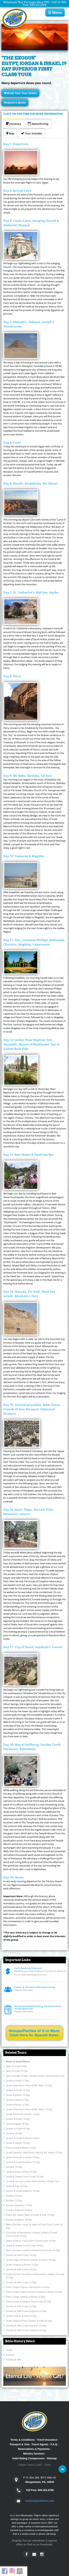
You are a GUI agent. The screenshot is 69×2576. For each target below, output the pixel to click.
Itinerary (15, 124)
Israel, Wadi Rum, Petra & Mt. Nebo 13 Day (29, 2109)
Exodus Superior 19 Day (19, 2219)
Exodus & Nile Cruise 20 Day (21, 2269)
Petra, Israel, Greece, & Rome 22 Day (25, 2296)
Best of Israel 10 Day (17, 2071)
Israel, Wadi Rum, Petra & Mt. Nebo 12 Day (29, 2085)
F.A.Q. (54, 2444)
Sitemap (52, 2458)
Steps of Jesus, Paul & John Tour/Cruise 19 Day (31, 2240)
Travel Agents (39, 2444)
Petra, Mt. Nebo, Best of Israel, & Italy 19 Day (30, 2214)
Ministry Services (33, 2453)
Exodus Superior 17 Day (19, 2205)
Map (11, 133)
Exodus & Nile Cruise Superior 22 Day (26, 2311)
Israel (9, 2350)
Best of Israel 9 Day (16, 2066)
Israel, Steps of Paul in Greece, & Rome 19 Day (31, 2259)
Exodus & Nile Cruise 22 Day (21, 2306)
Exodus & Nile (13, 2359)
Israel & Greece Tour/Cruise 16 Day (25, 2176)
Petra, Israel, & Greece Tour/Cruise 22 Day (28, 2301)
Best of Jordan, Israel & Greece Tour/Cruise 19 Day (33, 2250)
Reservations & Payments (34, 2448)
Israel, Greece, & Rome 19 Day (22, 2264)
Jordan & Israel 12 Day (18, 2090)
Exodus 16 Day (14, 2195)
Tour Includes (33, 133)
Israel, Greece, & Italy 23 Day (21, 2315)
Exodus (10, 2354)
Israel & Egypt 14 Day (17, 2123)
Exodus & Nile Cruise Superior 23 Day (26, 2325)
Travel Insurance (47, 2439)
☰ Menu (55, 13)
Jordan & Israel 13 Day (18, 2119)
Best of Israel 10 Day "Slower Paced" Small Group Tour (35, 2075)
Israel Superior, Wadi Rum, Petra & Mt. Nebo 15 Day (34, 2152)
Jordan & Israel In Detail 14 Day (22, 2138)
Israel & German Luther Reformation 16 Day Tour (32, 2181)
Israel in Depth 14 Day (18, 2143)
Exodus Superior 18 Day (19, 2210)
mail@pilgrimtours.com (39, 2500)
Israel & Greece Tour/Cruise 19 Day (25, 2245)
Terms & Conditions (22, 2439)
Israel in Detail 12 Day (17, 2099)
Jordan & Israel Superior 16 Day (23, 2190)
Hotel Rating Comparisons (28, 2458)
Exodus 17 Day (14, 2200)
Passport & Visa (19, 2444)
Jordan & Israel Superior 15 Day (23, 2162)
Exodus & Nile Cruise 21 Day (21, 2282)
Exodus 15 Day (14, 2167)
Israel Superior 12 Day (18, 2095)
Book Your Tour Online (20, 93)
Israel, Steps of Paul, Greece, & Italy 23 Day (29, 2320)
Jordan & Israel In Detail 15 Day (22, 2157)
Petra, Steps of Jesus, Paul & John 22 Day (27, 2287)
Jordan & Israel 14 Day (18, 2128)
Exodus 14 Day (14, 2133)
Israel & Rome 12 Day (17, 2104)
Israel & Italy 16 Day (16, 2186)
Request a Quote (15, 102)
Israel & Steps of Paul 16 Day (21, 2171)
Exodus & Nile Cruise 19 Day (21, 2255)
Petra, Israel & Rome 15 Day (21, 2147)
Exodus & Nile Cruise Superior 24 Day (26, 2330)
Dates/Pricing (39, 124)
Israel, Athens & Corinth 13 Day (23, 2114)
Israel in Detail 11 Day (17, 2080)
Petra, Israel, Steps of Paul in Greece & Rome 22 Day (34, 2292)
